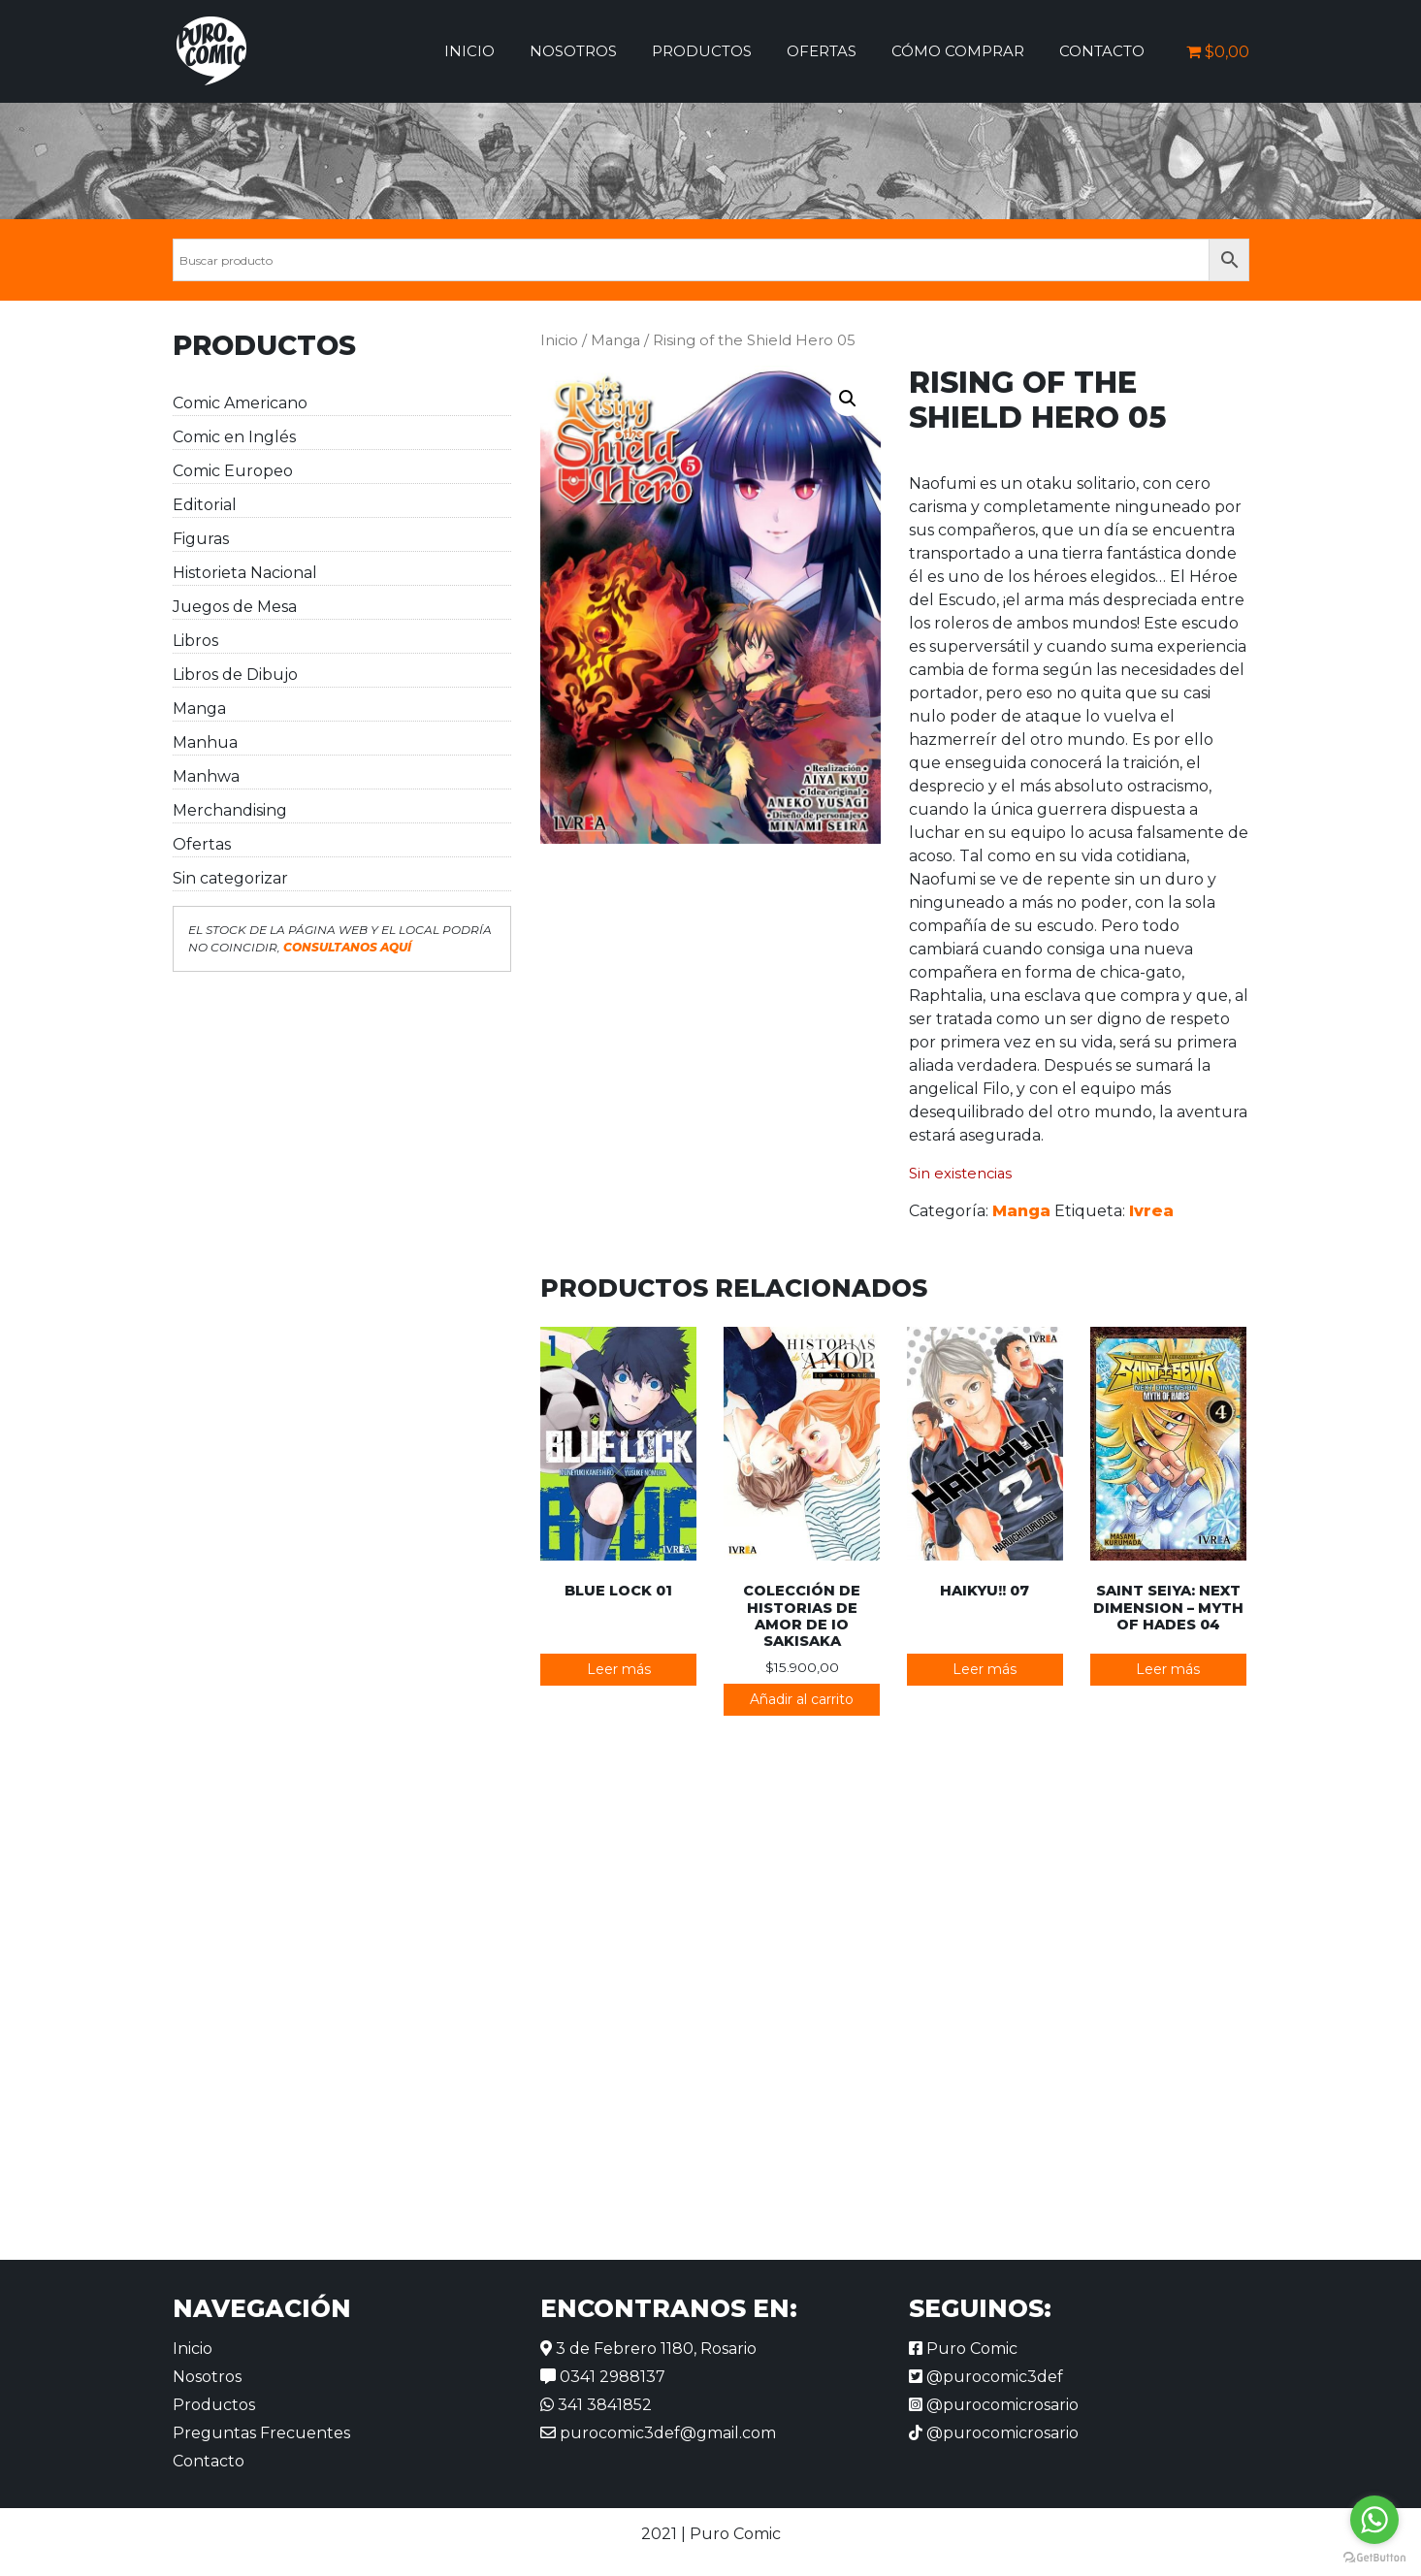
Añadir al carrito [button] (802, 1699)
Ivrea (1151, 1211)
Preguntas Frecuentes (261, 2433)
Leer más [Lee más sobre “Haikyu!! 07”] (985, 1669)
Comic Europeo (233, 471)
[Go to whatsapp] (1374, 2520)
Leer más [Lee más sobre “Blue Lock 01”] (619, 1669)
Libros (195, 640)
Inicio (469, 51)
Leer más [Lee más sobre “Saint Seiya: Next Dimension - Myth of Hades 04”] (1168, 1669)
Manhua (205, 742)
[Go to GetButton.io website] (1374, 2556)
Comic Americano (240, 403)
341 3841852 (596, 2405)
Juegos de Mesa (235, 606)
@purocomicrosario (994, 2405)
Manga (199, 708)
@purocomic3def (986, 2376)
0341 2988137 (602, 2376)
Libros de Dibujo (235, 674)
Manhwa (206, 776)
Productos (702, 51)
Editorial (205, 505)
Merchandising (230, 810)
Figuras (201, 539)
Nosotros (573, 51)
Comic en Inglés (234, 437)
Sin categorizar (230, 878)
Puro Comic (963, 2348)
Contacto (1102, 51)
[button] (847, 398)
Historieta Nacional (245, 573)
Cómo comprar (957, 51)
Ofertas (821, 51)
